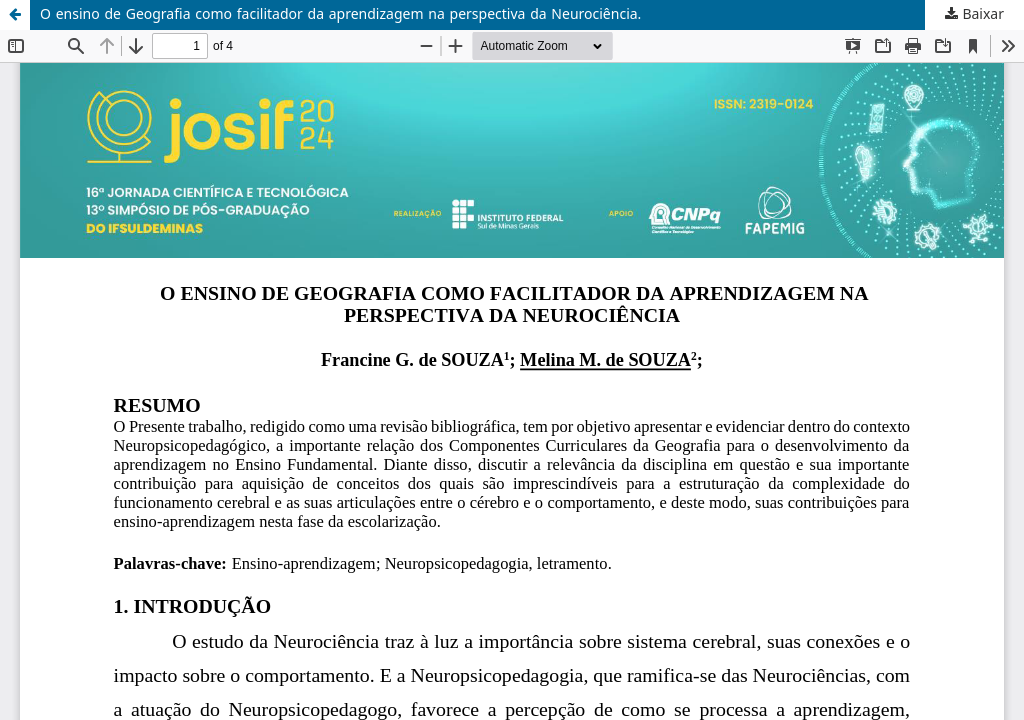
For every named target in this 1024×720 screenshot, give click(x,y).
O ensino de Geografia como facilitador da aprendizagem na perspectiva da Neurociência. (340, 14)
